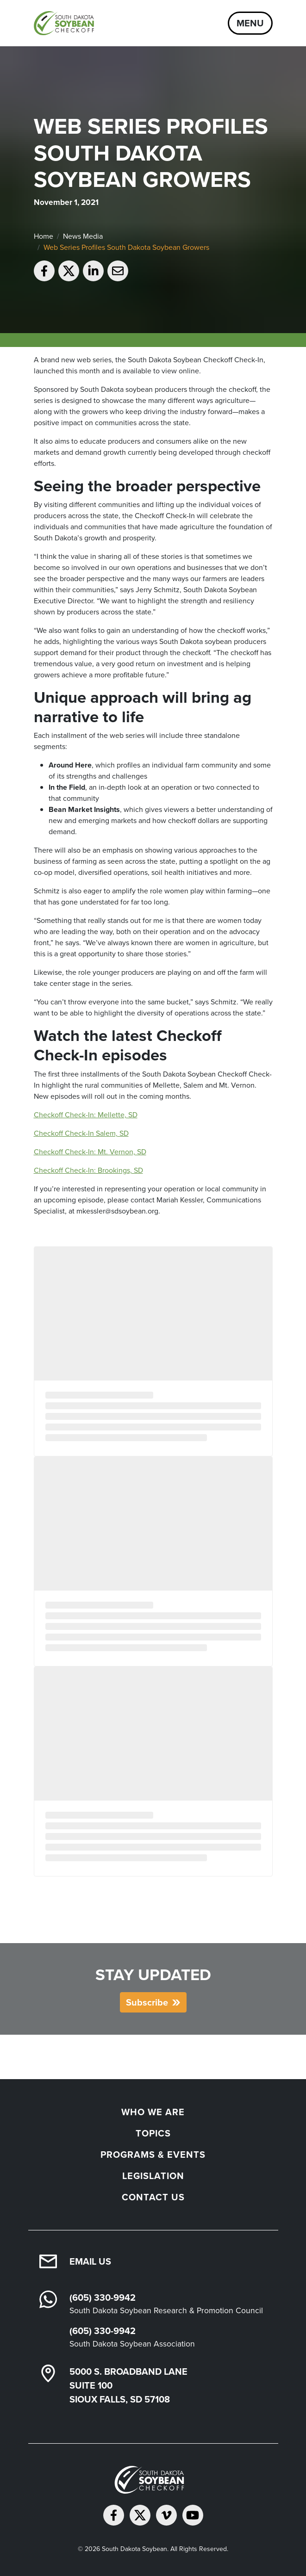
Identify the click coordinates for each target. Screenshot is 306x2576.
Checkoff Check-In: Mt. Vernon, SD (90, 1151)
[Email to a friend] (117, 270)
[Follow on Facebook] (113, 2515)
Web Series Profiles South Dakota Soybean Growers (126, 247)
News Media (83, 236)
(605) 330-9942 (102, 2297)
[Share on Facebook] (44, 270)
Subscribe (147, 2002)
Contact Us (153, 2197)
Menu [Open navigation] (250, 23)
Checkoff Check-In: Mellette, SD (85, 1114)
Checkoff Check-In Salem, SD (81, 1133)
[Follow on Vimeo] (166, 2515)
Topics (153, 2133)
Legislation (153, 2176)
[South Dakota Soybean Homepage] (65, 23)
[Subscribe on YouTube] (192, 2515)
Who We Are (153, 2112)
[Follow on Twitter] (140, 2515)
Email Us (90, 2261)
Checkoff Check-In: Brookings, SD (88, 1170)
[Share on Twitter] (68, 270)
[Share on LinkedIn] (93, 270)
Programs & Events (153, 2154)
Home (43, 236)
